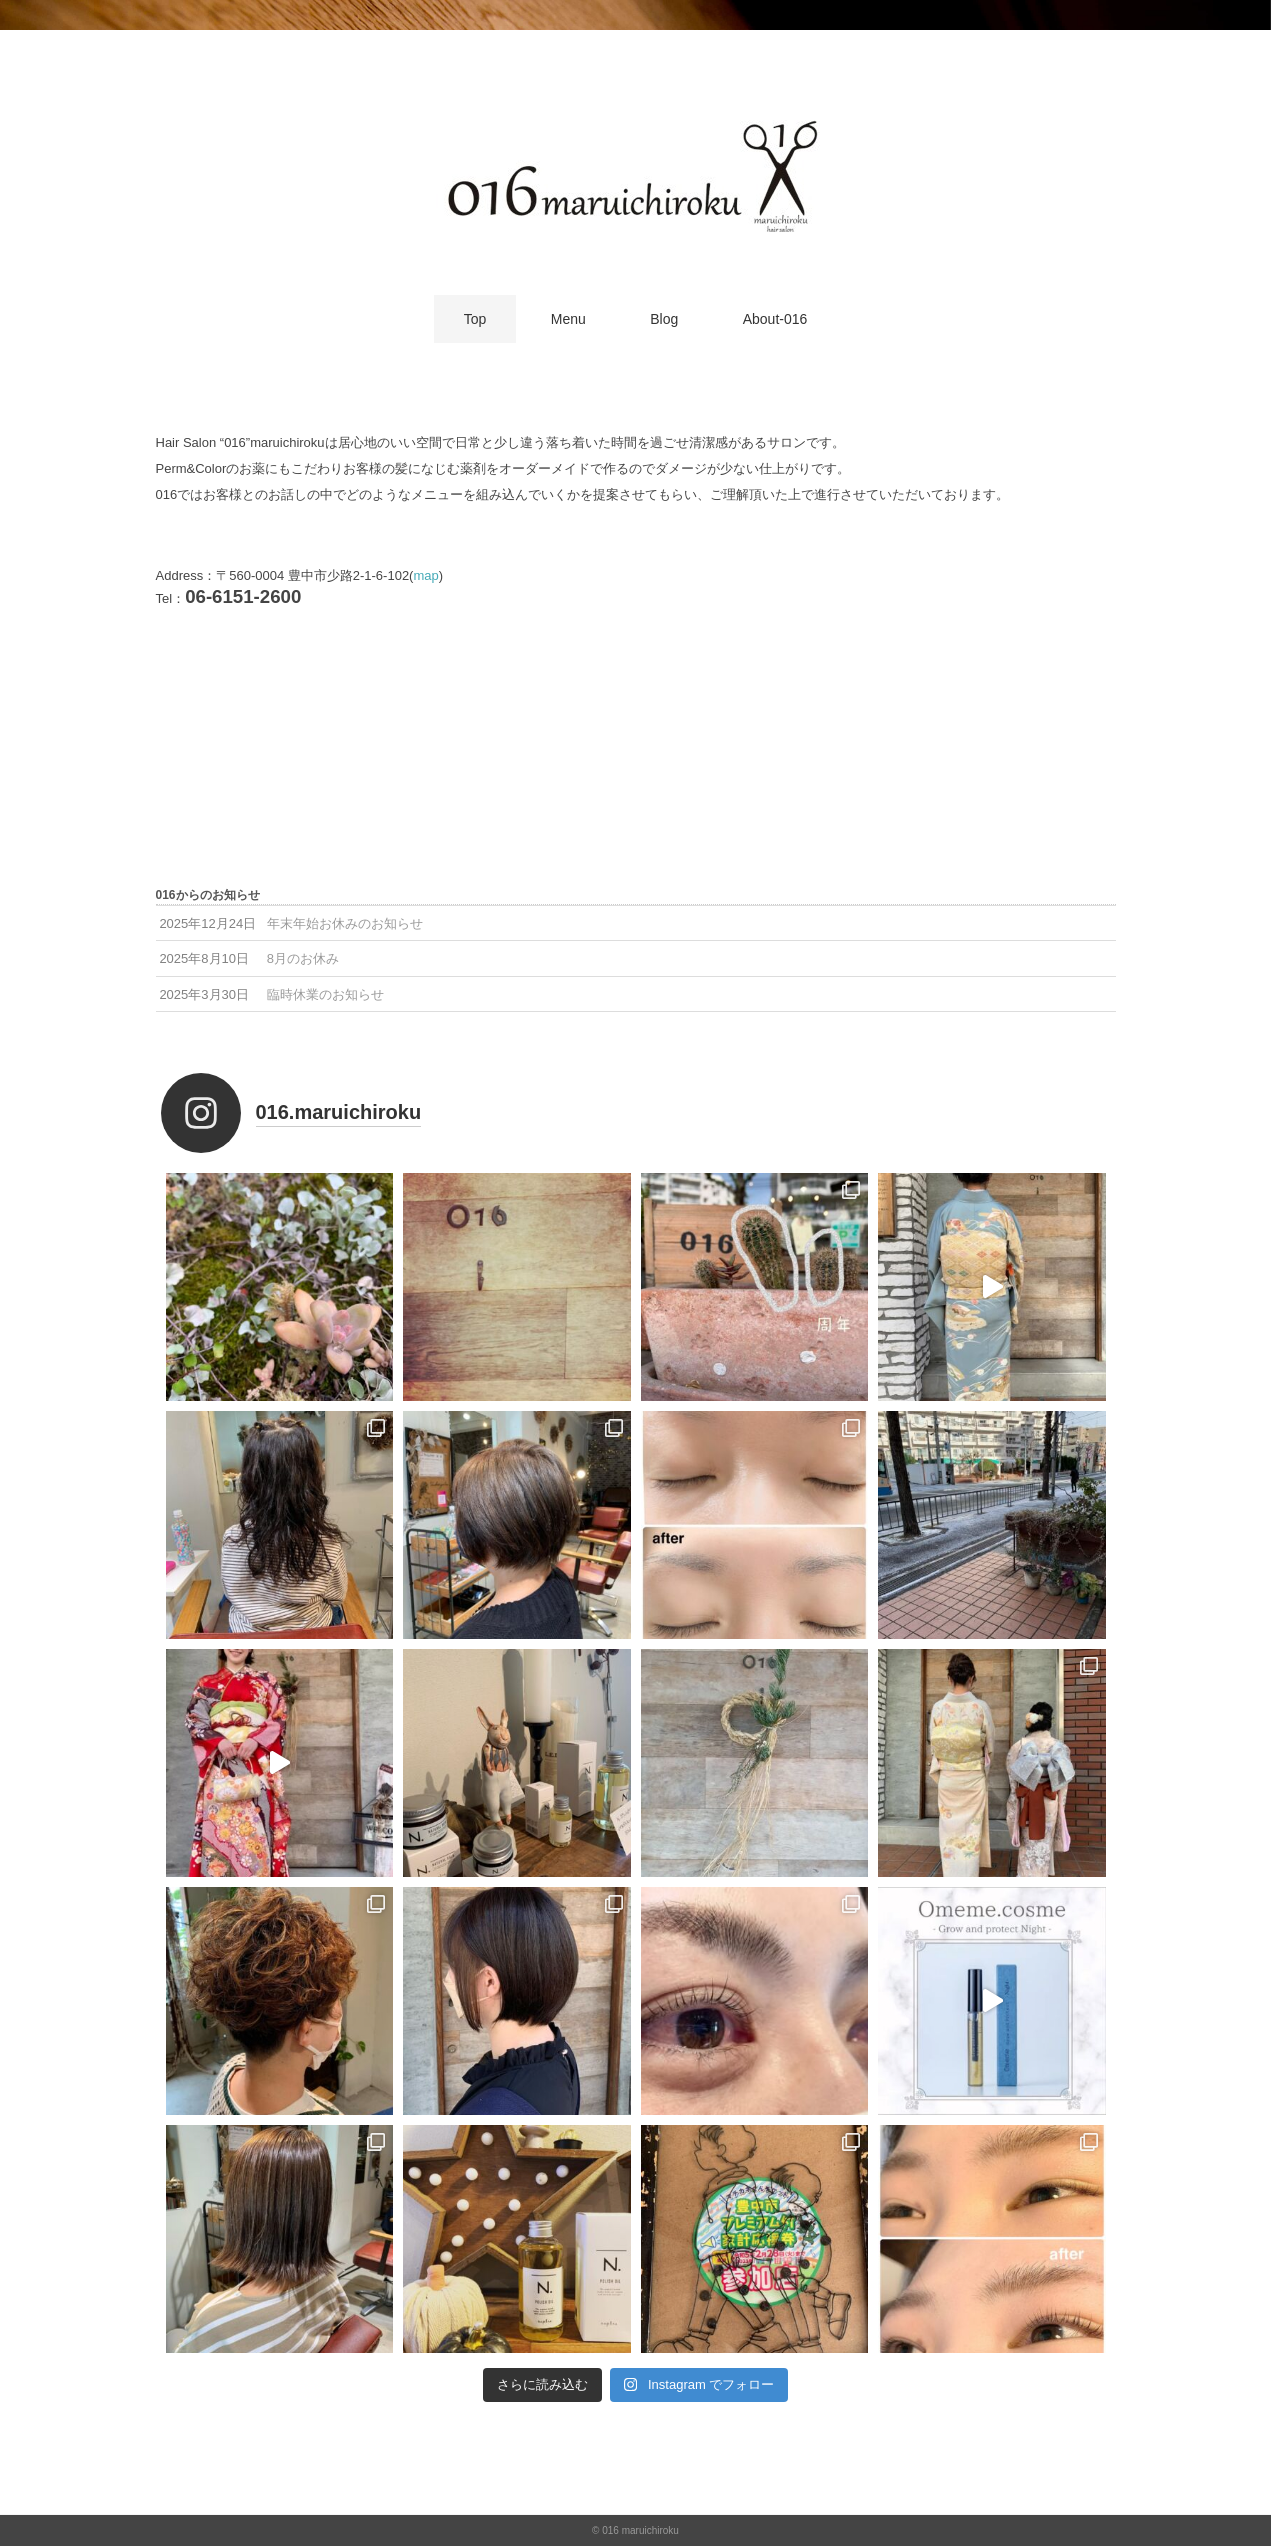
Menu (568, 319)
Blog (664, 319)
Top (475, 319)
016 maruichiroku (640, 2530)
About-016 (775, 319)
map (425, 575)
